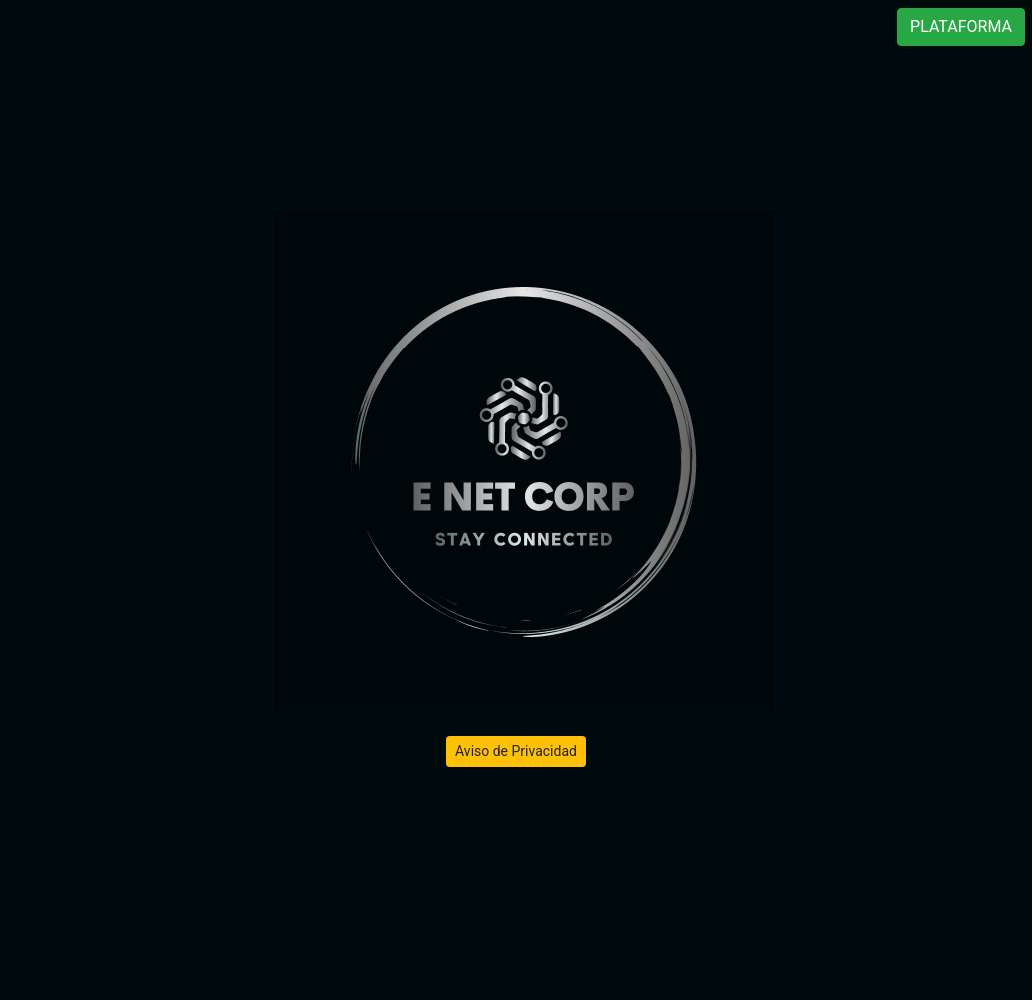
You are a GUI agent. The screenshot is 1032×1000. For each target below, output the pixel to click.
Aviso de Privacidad (516, 751)
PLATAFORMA (961, 26)
